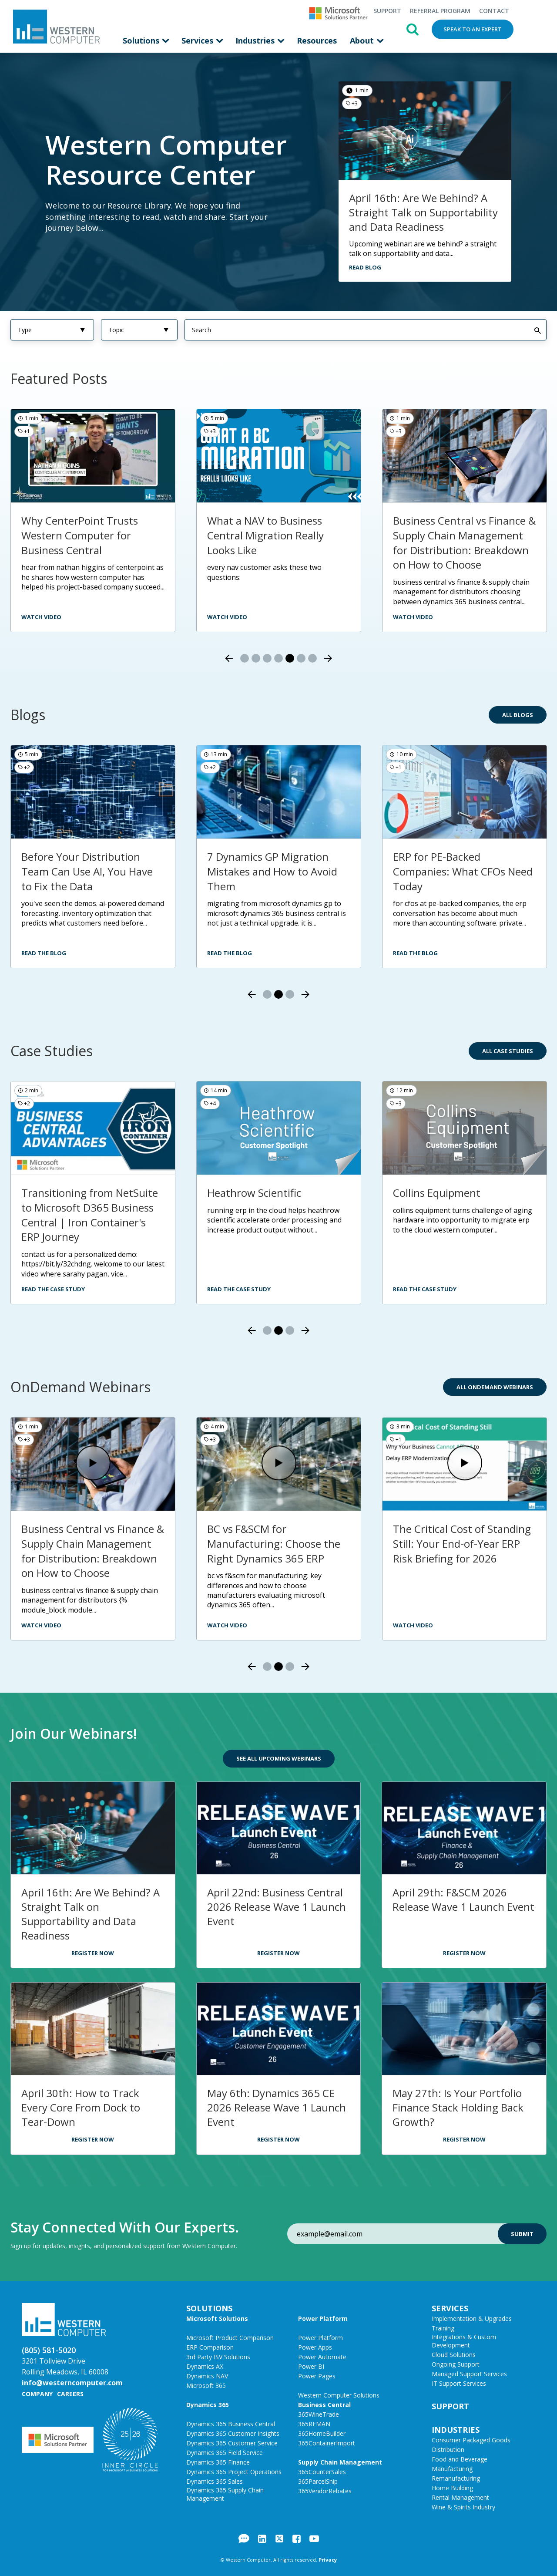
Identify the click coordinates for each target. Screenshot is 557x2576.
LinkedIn (262, 2538)
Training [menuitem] (443, 2328)
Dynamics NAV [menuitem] (207, 2376)
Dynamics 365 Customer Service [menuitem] (232, 2443)
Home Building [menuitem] (452, 2488)
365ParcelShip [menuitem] (318, 2481)
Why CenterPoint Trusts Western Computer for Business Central (79, 535)
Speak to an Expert (472, 29)
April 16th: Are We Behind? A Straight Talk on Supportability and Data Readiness (423, 212)
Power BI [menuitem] (311, 2366)
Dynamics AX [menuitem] (204, 2366)
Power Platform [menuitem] (323, 2318)
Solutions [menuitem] (142, 40)
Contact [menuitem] (494, 11)
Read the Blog (43, 953)
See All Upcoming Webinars (278, 1758)
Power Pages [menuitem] (317, 2376)
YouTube (314, 2538)
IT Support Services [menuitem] (459, 2383)
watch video (41, 617)
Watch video (413, 617)
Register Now (92, 1953)
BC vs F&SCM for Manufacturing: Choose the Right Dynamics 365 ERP (273, 1543)
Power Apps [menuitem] (315, 2347)
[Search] (366, 329)
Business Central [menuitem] (324, 2405)
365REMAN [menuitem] (314, 2424)
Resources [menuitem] (317, 40)
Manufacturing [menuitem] (452, 2469)
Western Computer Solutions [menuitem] (338, 2395)
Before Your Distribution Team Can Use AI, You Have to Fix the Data (87, 871)
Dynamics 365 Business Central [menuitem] (230, 2424)
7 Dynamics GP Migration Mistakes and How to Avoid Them (272, 871)
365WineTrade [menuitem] (318, 2414)
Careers (70, 2394)
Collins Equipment (436, 1192)
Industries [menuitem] (256, 40)
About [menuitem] (363, 40)
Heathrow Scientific (254, 1192)
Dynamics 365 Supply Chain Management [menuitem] (225, 2494)
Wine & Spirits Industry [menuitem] (463, 2507)
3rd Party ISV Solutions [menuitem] (218, 2357)
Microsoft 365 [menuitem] (206, 2385)
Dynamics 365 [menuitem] (207, 2405)
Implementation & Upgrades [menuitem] (472, 2318)
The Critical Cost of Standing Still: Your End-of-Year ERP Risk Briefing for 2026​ (462, 1543)
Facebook (296, 2538)
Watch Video (41, 1625)
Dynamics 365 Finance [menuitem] (218, 2462)
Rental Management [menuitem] (460, 2497)
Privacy (328, 2559)
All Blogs (517, 715)
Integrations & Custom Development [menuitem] (464, 2341)
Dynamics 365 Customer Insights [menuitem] (232, 2433)
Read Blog (365, 267)
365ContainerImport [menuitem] (326, 2443)
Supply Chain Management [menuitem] (340, 2462)
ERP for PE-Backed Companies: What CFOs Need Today (463, 871)
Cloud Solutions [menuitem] (454, 2354)
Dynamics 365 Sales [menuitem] (214, 2481)
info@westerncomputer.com (72, 2382)
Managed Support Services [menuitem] (469, 2374)
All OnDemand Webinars (494, 1387)
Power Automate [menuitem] (322, 2357)
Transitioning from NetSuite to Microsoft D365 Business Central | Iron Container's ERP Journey (89, 1214)
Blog (243, 2538)
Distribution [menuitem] (448, 2449)
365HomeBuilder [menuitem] (322, 2433)
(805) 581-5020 (49, 2350)
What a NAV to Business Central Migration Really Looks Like (265, 535)
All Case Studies (507, 1051)
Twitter (279, 2538)
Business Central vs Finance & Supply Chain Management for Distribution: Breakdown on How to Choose (464, 542)
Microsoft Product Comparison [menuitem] (230, 2338)
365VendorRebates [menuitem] (325, 2491)
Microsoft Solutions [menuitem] (217, 2318)
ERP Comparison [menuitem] (210, 2347)
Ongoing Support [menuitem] (456, 2364)
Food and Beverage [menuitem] (459, 2459)
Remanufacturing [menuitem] (456, 2478)
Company (37, 2394)
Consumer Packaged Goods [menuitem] (471, 2440)
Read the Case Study (53, 1289)
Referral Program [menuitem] (440, 11)
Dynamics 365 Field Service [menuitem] (224, 2452)
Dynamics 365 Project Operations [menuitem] (234, 2472)
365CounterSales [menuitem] (322, 2472)
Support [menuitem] (387, 11)
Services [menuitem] (198, 40)
